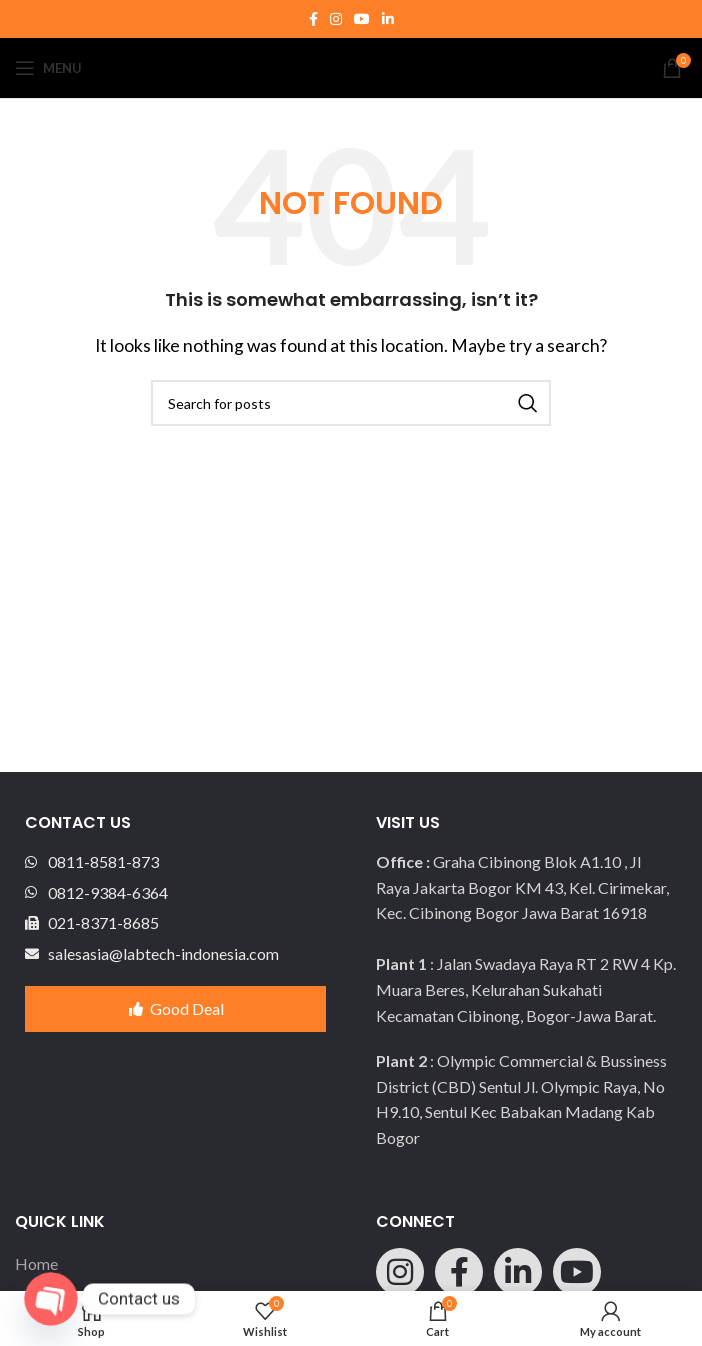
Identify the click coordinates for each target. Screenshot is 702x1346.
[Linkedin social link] (388, 19)
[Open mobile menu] (48, 68)
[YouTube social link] (362, 19)
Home (36, 1263)
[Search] (351, 403)
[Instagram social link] (336, 19)
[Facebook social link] (313, 19)
